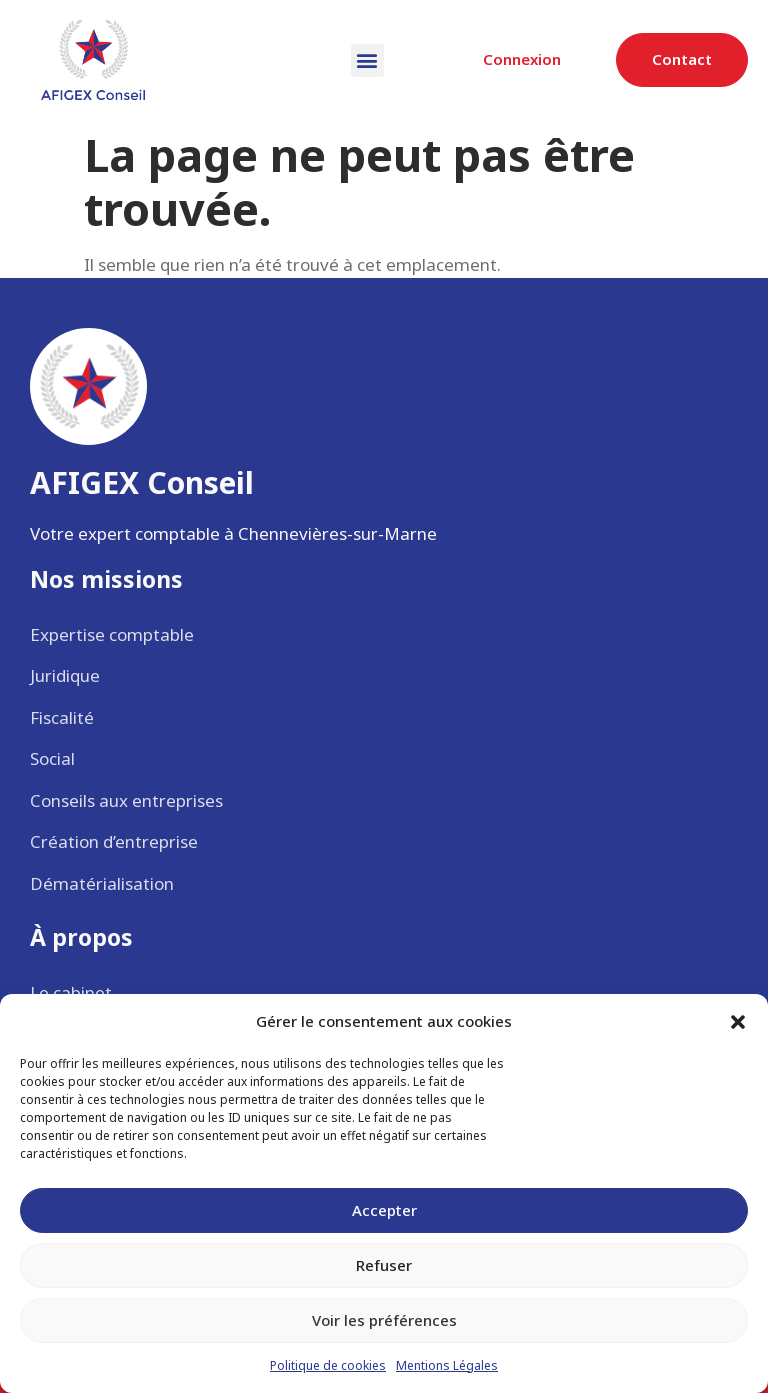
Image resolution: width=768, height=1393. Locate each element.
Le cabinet (71, 992)
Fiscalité (62, 717)
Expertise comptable (112, 634)
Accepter (384, 1210)
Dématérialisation (102, 883)
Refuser (384, 1265)
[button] (738, 1022)
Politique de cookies (328, 1365)
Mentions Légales (447, 1365)
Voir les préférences (384, 1320)
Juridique (65, 675)
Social (52, 758)
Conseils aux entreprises (126, 800)
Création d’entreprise (114, 841)
